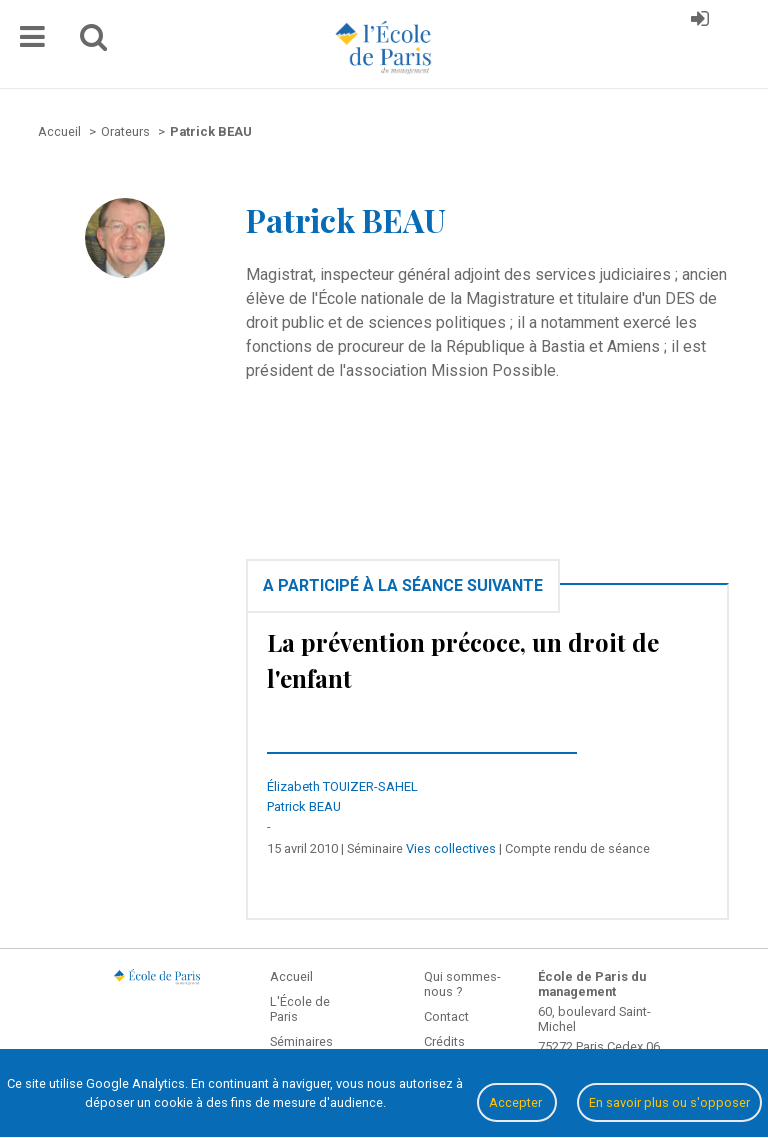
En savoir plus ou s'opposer (669, 1102)
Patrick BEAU (304, 806)
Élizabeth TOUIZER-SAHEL (342, 786)
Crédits (444, 1041)
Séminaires (301, 1041)
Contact (446, 1016)
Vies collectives (451, 848)
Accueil (291, 976)
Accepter (517, 1102)
